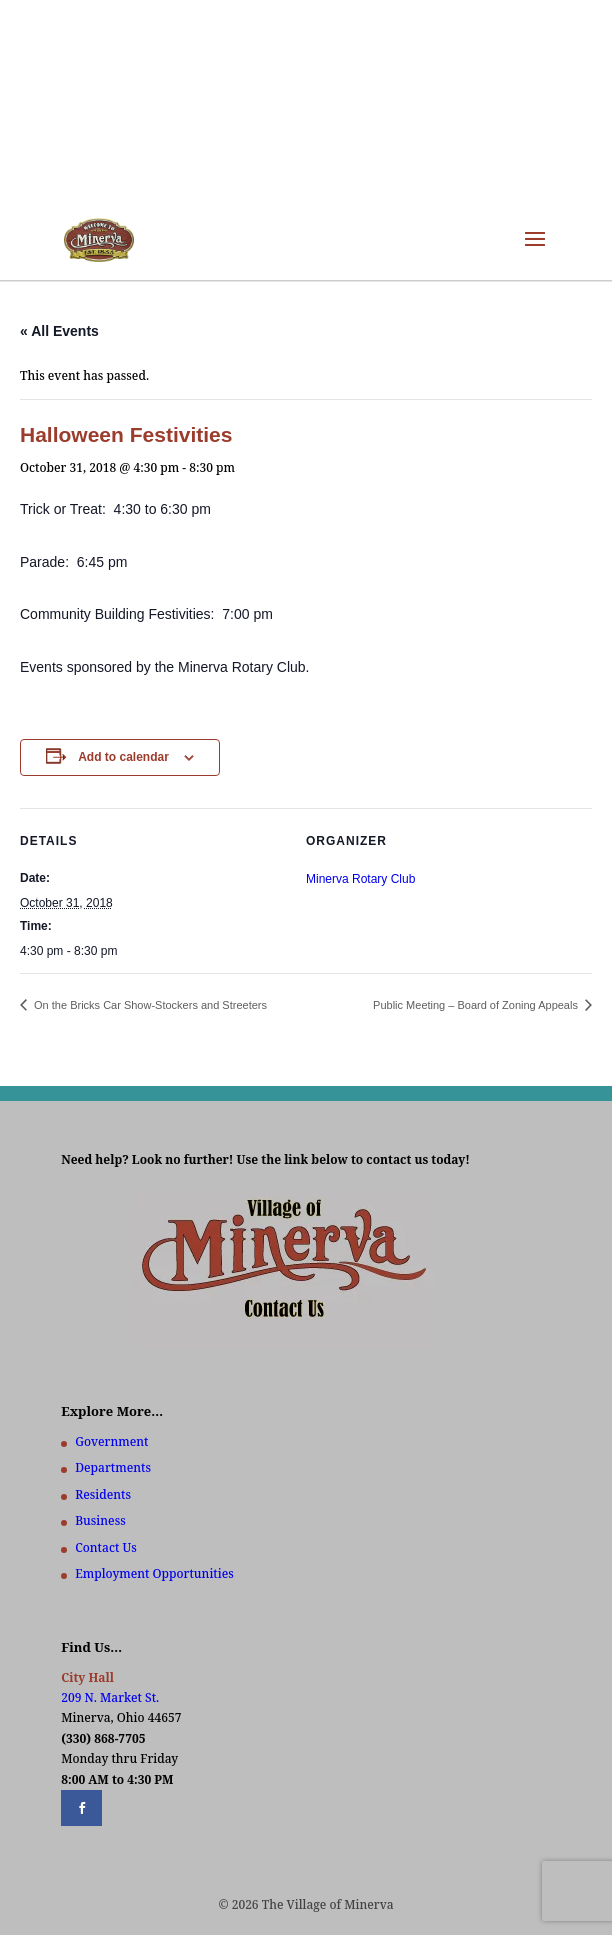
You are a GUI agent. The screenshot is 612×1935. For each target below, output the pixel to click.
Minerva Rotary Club (360, 879)
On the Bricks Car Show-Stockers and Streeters (149, 1005)
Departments (113, 1467)
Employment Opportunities (154, 1573)
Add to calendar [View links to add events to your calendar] (123, 757)
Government (111, 1441)
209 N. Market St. (110, 1697)
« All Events (59, 331)
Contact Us (105, 1547)
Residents (103, 1494)
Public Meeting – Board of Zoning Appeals (477, 1005)
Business (100, 1520)
